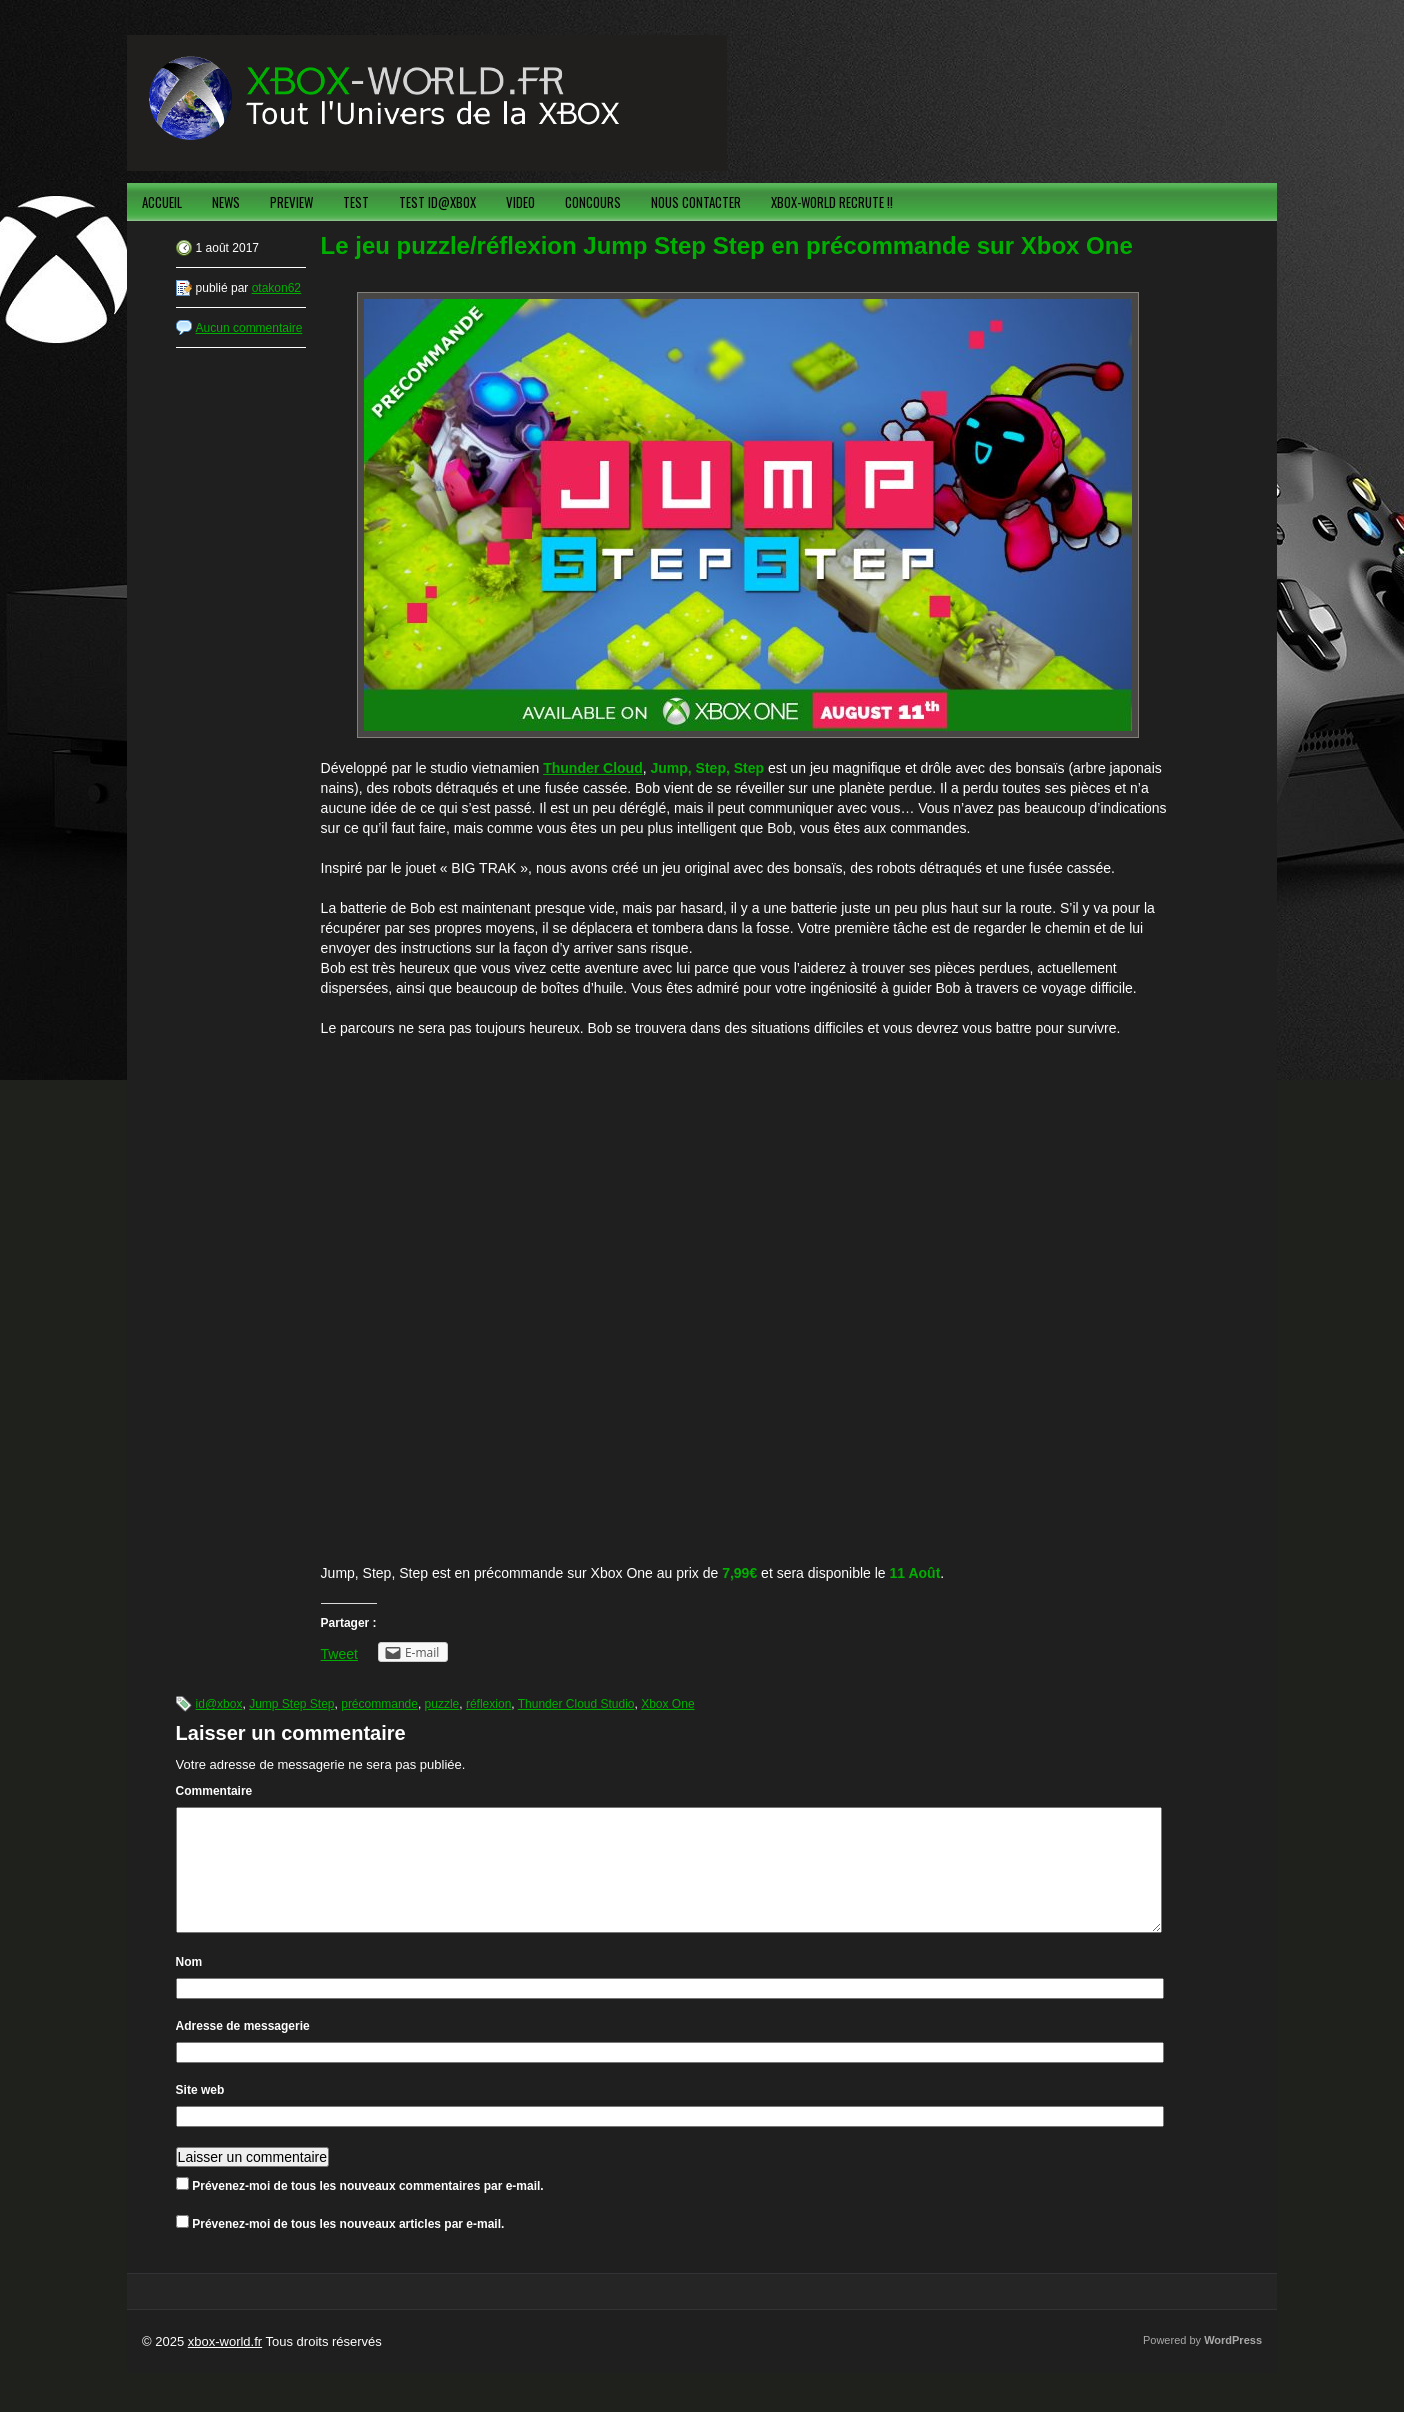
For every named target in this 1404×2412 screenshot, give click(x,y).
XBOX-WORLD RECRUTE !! (832, 202)
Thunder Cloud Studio (576, 1704)
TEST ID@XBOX (437, 202)
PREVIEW (291, 202)
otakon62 (276, 288)
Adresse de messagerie (243, 2050)
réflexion (488, 1704)
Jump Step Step (291, 1704)
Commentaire (214, 1791)
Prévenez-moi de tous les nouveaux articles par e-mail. (348, 2248)
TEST (356, 202)
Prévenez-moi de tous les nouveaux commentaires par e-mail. (367, 2210)
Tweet (339, 1654)
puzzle (442, 1704)
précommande (379, 1704)
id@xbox (219, 1704)
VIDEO (520, 202)
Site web (200, 2114)
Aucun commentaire (249, 328)
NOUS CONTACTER (696, 202)
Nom (189, 1986)
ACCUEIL (162, 202)
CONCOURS (593, 202)
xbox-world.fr (225, 2365)
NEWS (226, 202)
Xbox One (667, 1704)
